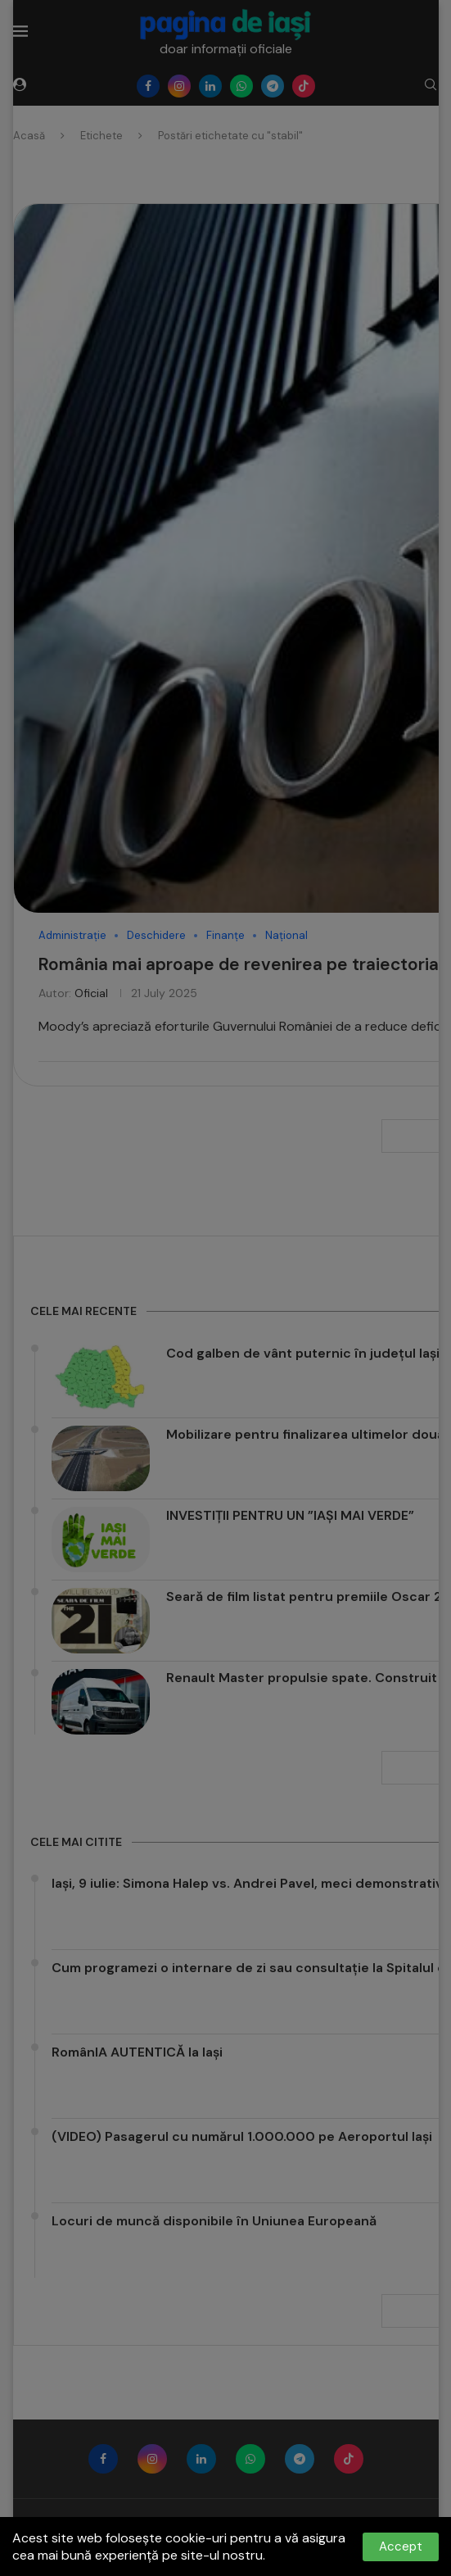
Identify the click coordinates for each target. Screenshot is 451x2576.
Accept (400, 2546)
